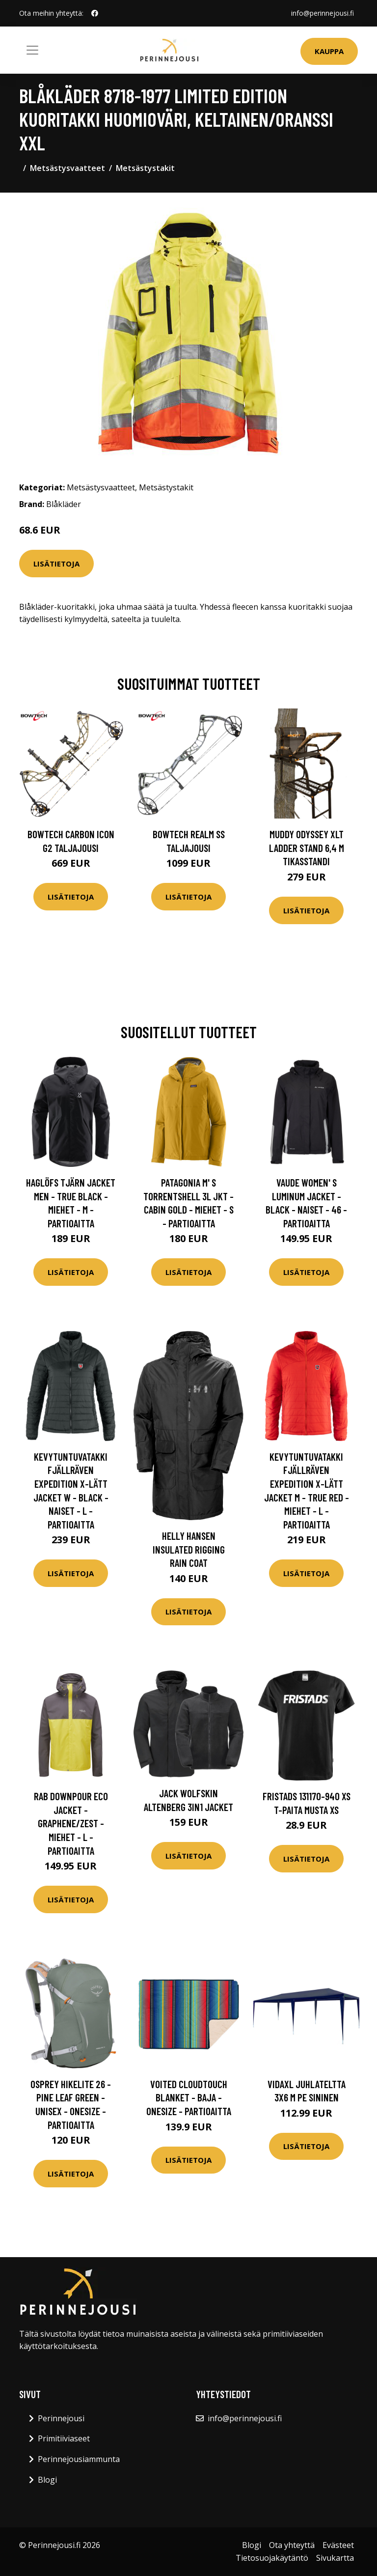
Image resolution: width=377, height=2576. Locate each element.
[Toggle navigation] (32, 50)
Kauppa (329, 51)
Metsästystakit (145, 168)
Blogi (47, 2479)
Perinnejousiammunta (79, 2459)
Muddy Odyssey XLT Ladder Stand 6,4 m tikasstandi (306, 847)
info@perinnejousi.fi (322, 13)
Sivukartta (335, 2557)
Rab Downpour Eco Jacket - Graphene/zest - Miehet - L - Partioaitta (71, 1823)
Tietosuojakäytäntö (272, 2557)
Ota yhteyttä (292, 2545)
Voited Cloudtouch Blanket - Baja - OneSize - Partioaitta (188, 2097)
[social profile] (94, 13)
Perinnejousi (61, 2418)
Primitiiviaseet (64, 2438)
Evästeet (338, 2545)
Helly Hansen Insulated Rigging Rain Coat (189, 1549)
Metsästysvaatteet (67, 168)
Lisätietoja (56, 563)
